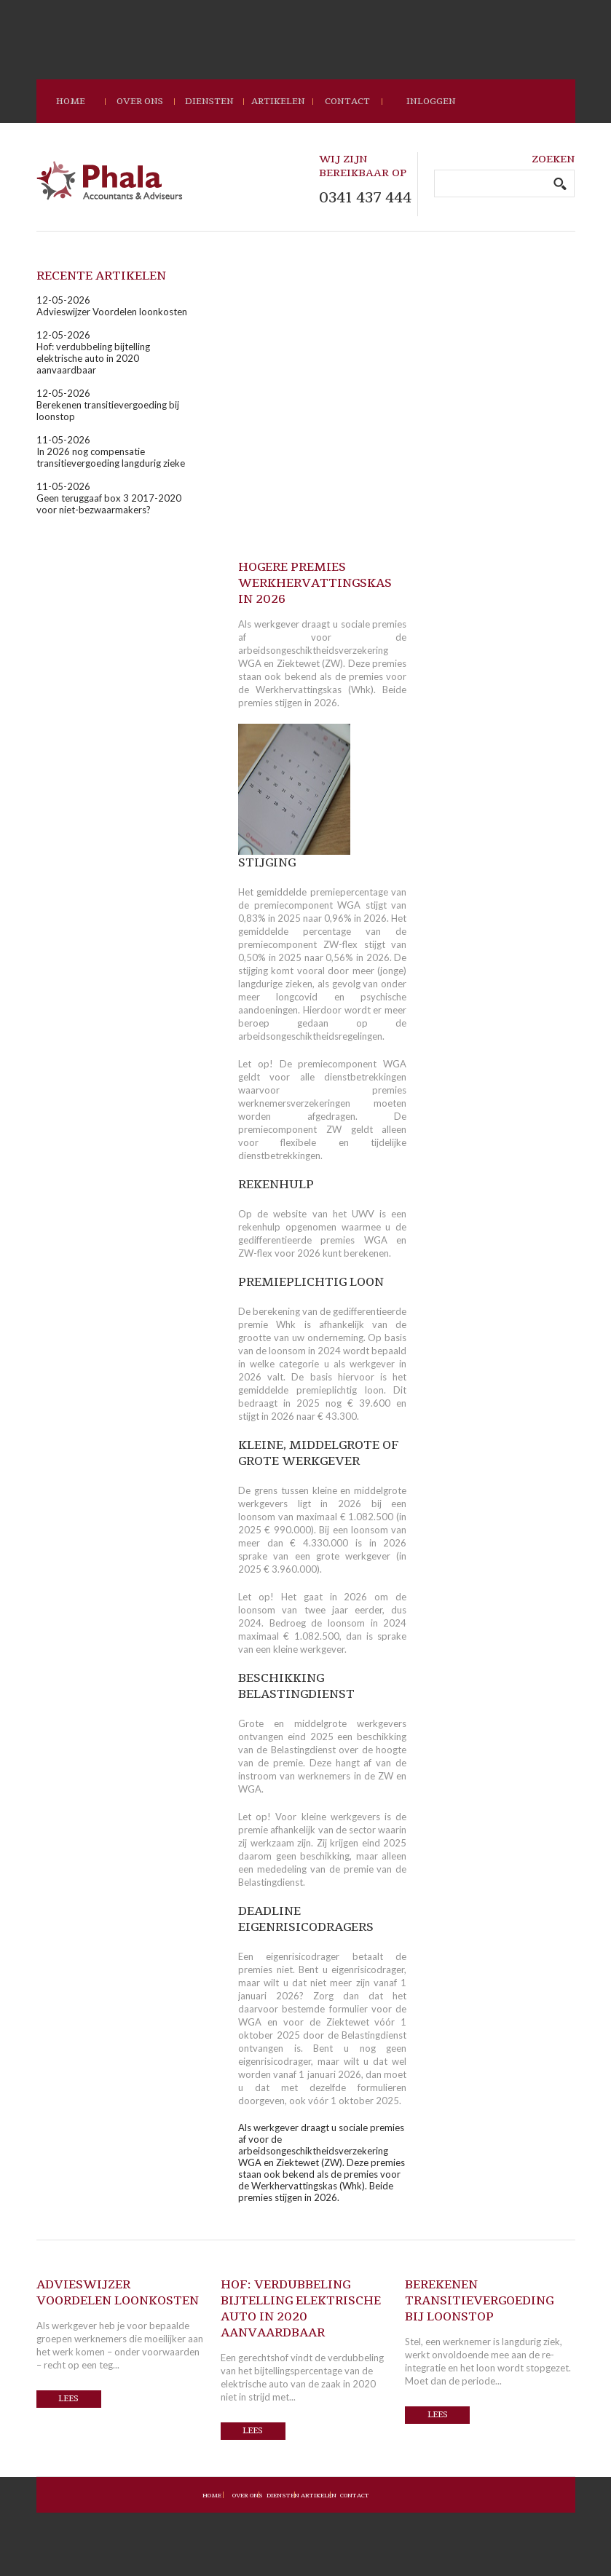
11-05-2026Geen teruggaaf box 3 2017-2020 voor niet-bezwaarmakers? (108, 498)
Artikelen (278, 101)
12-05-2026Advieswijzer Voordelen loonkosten (111, 305)
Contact (354, 2496)
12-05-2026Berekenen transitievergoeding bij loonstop (107, 404)
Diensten (209, 101)
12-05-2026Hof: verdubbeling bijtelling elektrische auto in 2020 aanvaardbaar (93, 352)
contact (347, 101)
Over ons (140, 101)
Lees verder (68, 2400)
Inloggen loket (431, 109)
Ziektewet (347, 2022)
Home (211, 2496)
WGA (249, 2022)
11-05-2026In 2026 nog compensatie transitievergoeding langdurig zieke (110, 451)
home (70, 101)
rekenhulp (259, 1227)
